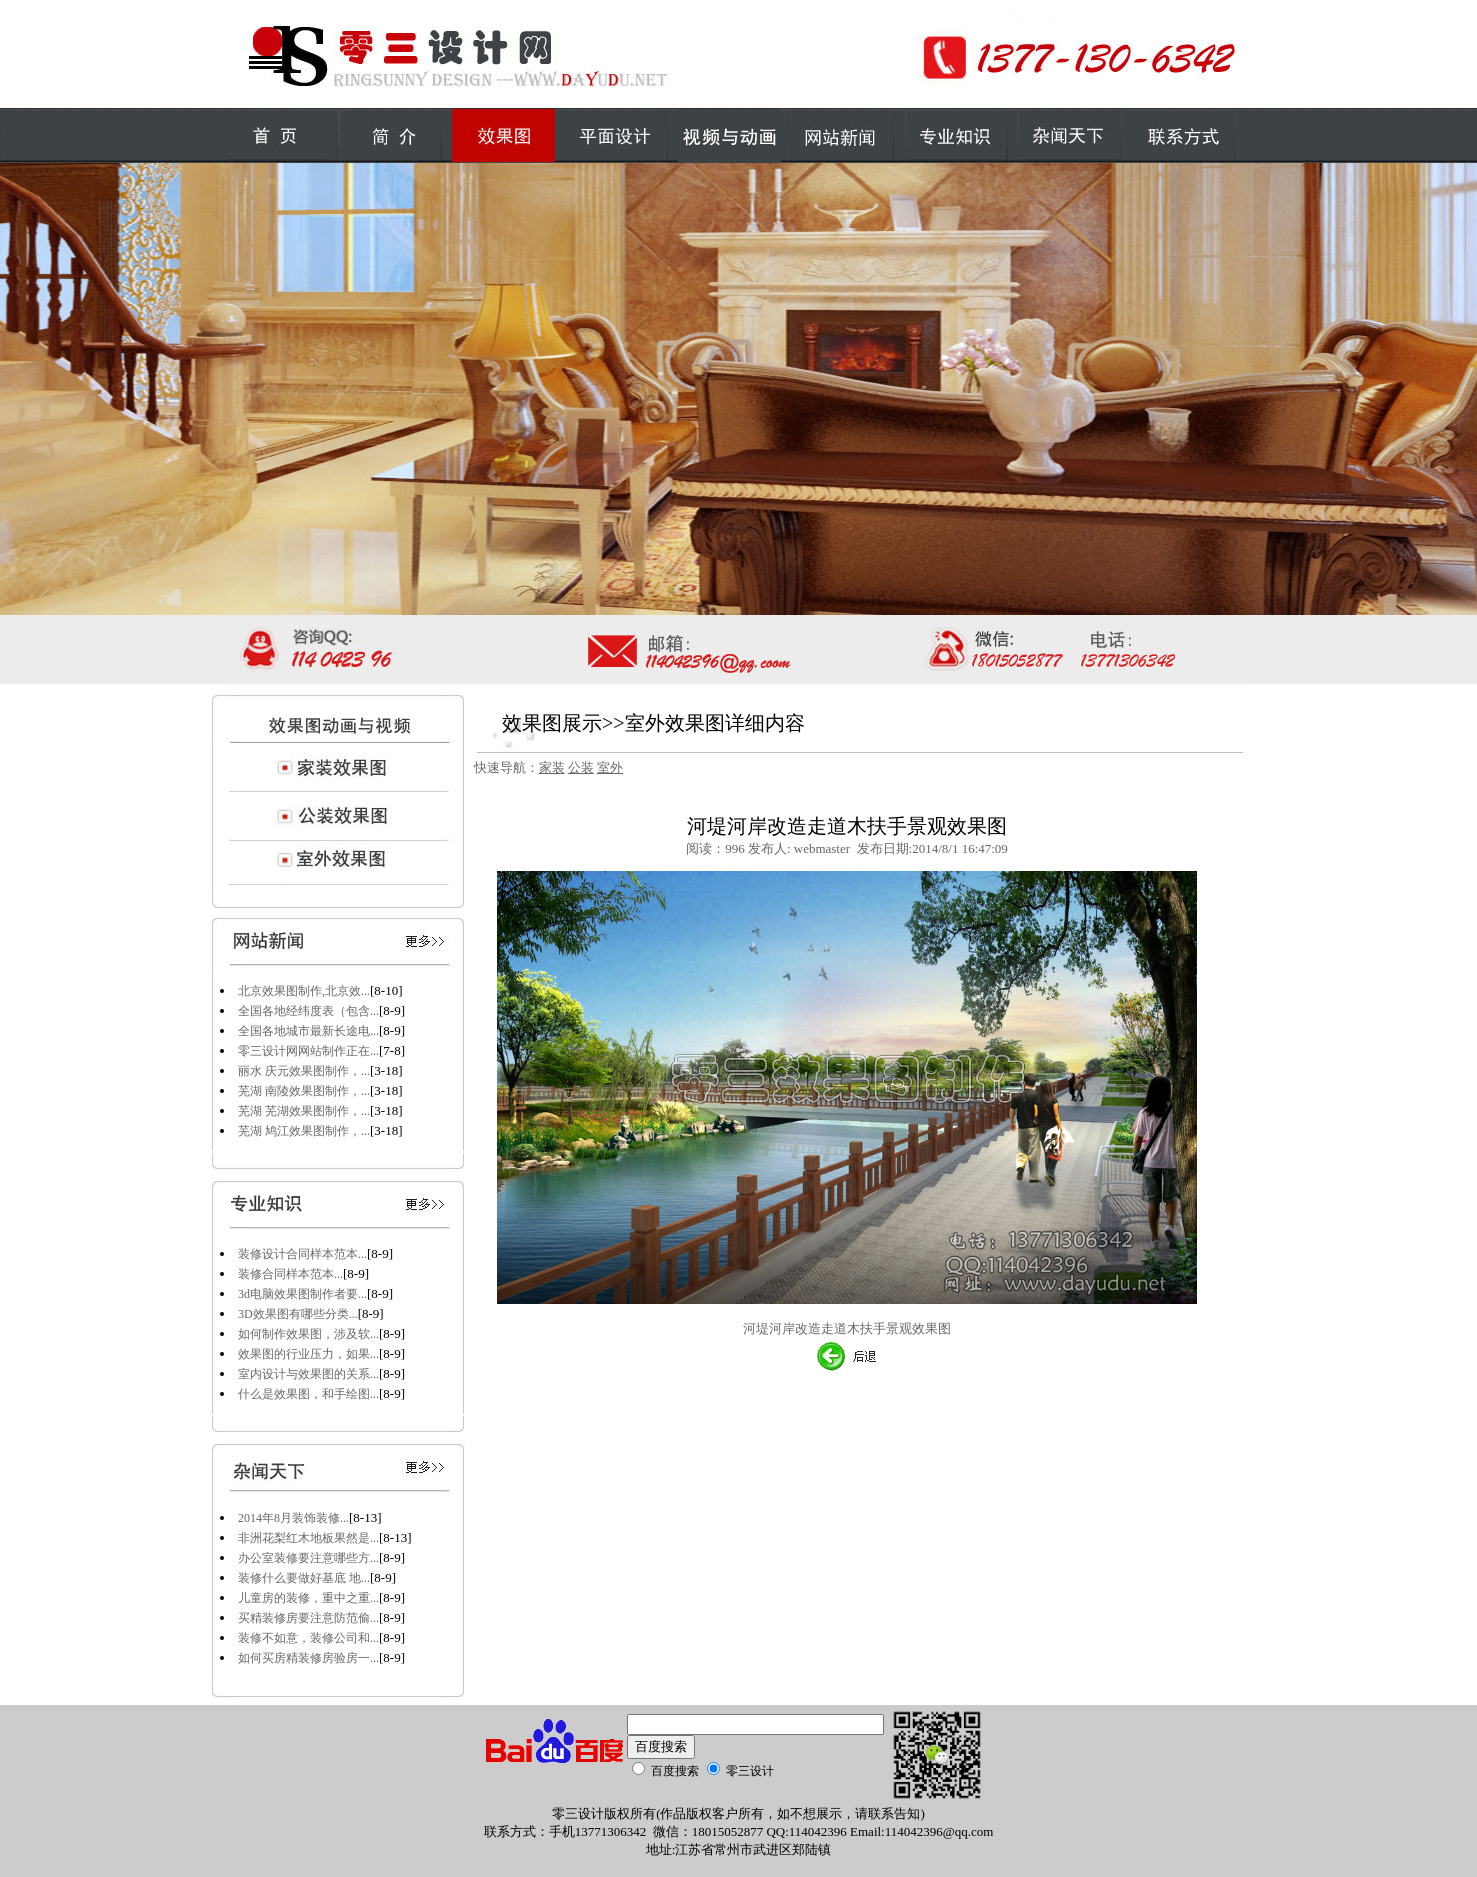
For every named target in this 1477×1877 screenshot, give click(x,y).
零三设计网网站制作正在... (308, 1051)
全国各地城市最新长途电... (308, 1031)
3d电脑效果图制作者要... (302, 1294)
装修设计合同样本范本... (302, 1254)
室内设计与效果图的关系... (308, 1374)
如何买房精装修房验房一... (308, 1658)
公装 (581, 767)
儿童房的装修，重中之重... (308, 1598)
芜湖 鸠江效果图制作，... (304, 1131)
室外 (610, 767)
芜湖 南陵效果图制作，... (304, 1091)
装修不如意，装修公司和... (308, 1638)
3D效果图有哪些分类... (298, 1314)
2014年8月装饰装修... (293, 1518)
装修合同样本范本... (290, 1274)
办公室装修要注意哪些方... (308, 1558)
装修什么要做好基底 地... (304, 1578)
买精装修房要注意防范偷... (308, 1618)
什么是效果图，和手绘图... (308, 1394)
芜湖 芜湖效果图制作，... (304, 1111)
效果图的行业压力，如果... (308, 1354)
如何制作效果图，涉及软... (308, 1334)
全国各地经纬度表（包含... (308, 1011)
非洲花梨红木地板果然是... (308, 1538)
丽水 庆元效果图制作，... (304, 1071)
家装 (552, 767)
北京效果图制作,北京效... (304, 991)
